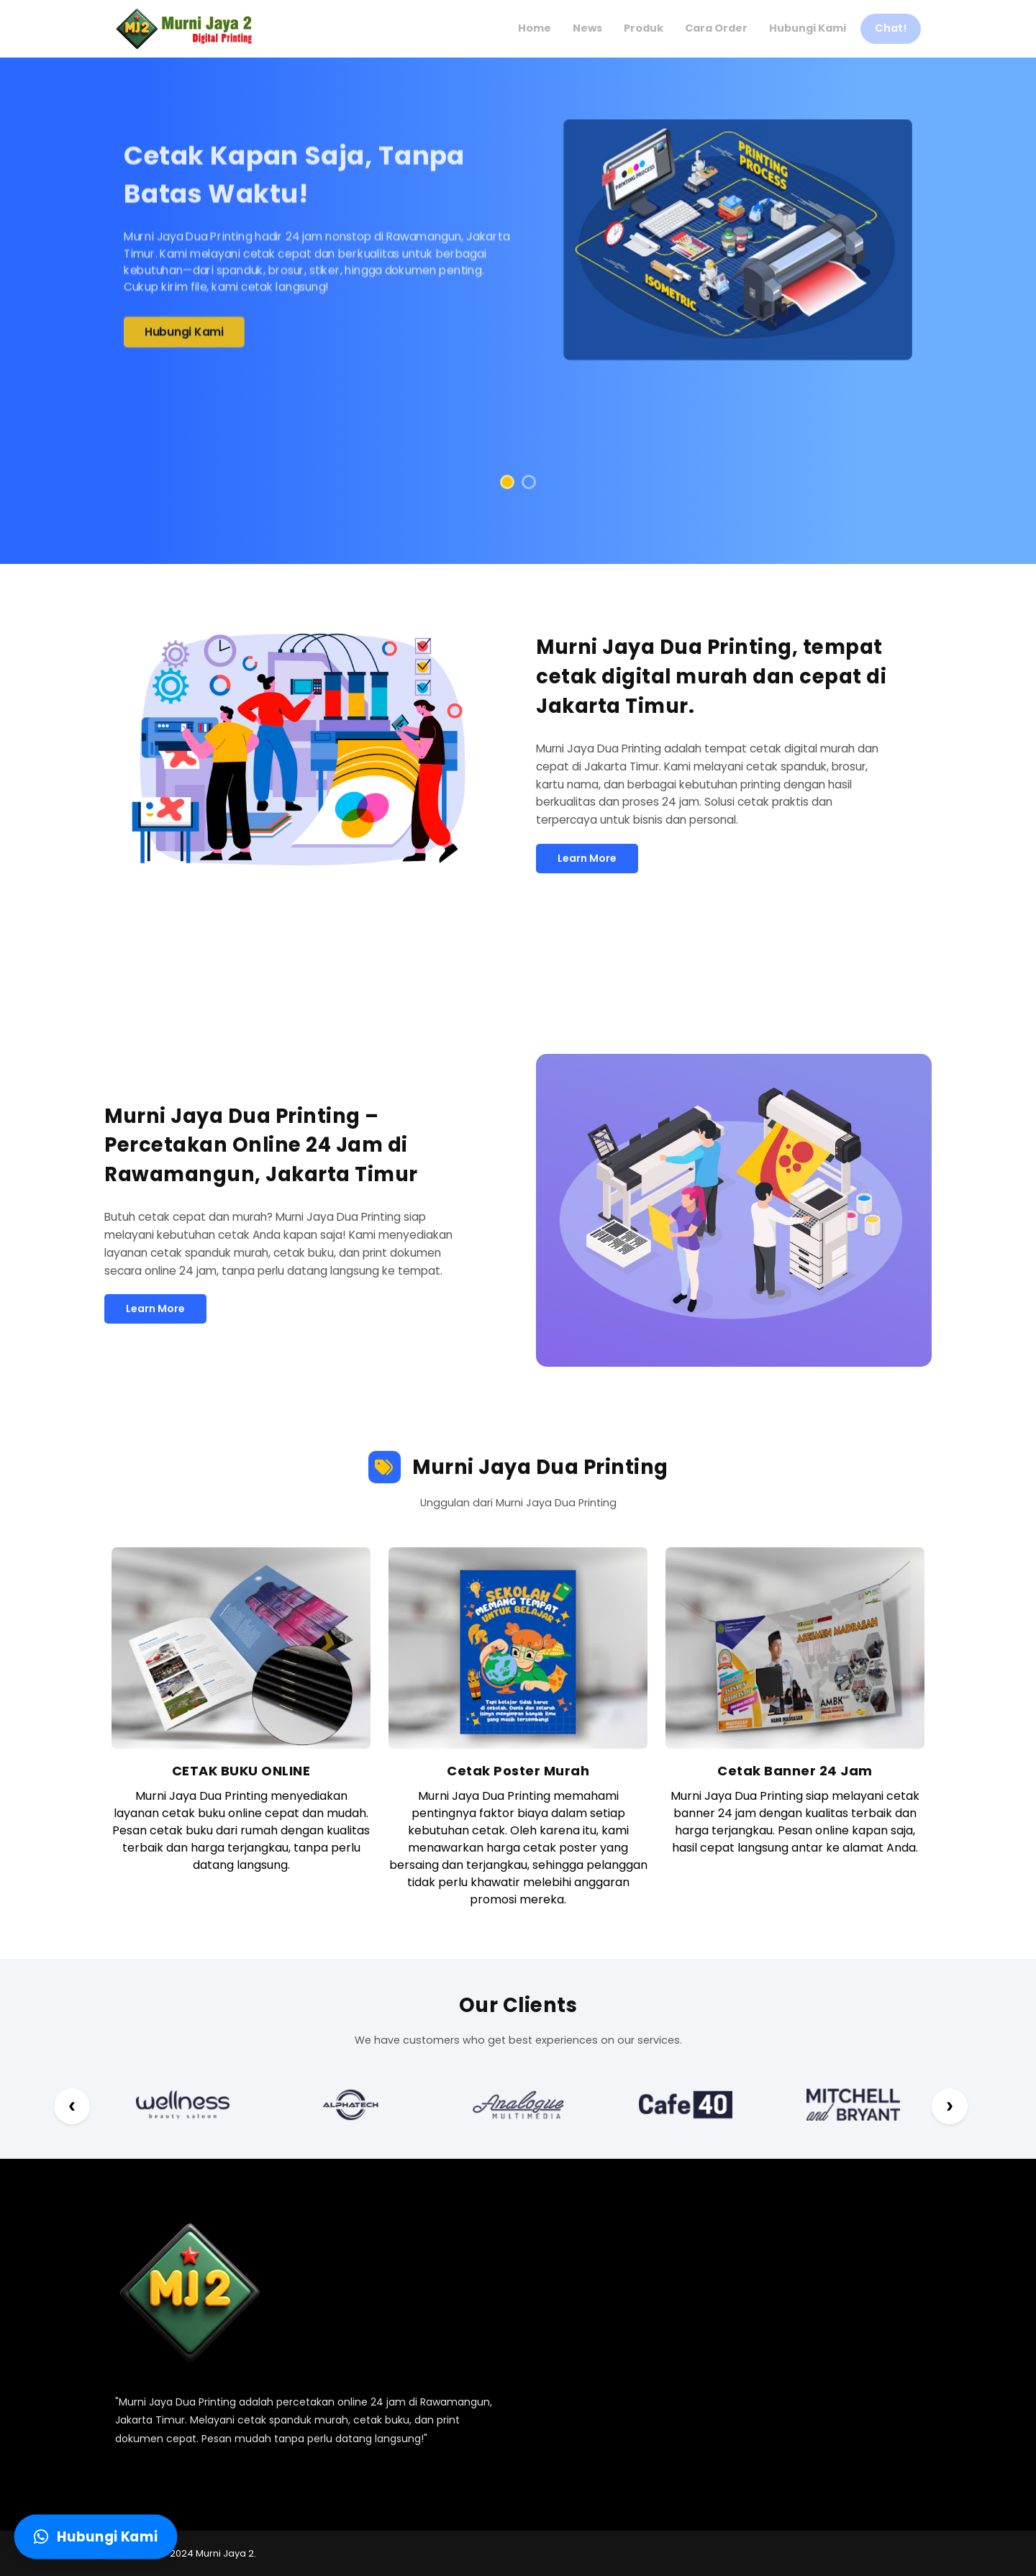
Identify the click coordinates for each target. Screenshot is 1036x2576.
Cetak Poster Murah (518, 1771)
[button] (507, 482)
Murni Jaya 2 (225, 2553)
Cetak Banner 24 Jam (795, 1771)
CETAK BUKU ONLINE (241, 1771)
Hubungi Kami (184, 335)
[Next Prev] (72, 2106)
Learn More (587, 858)
